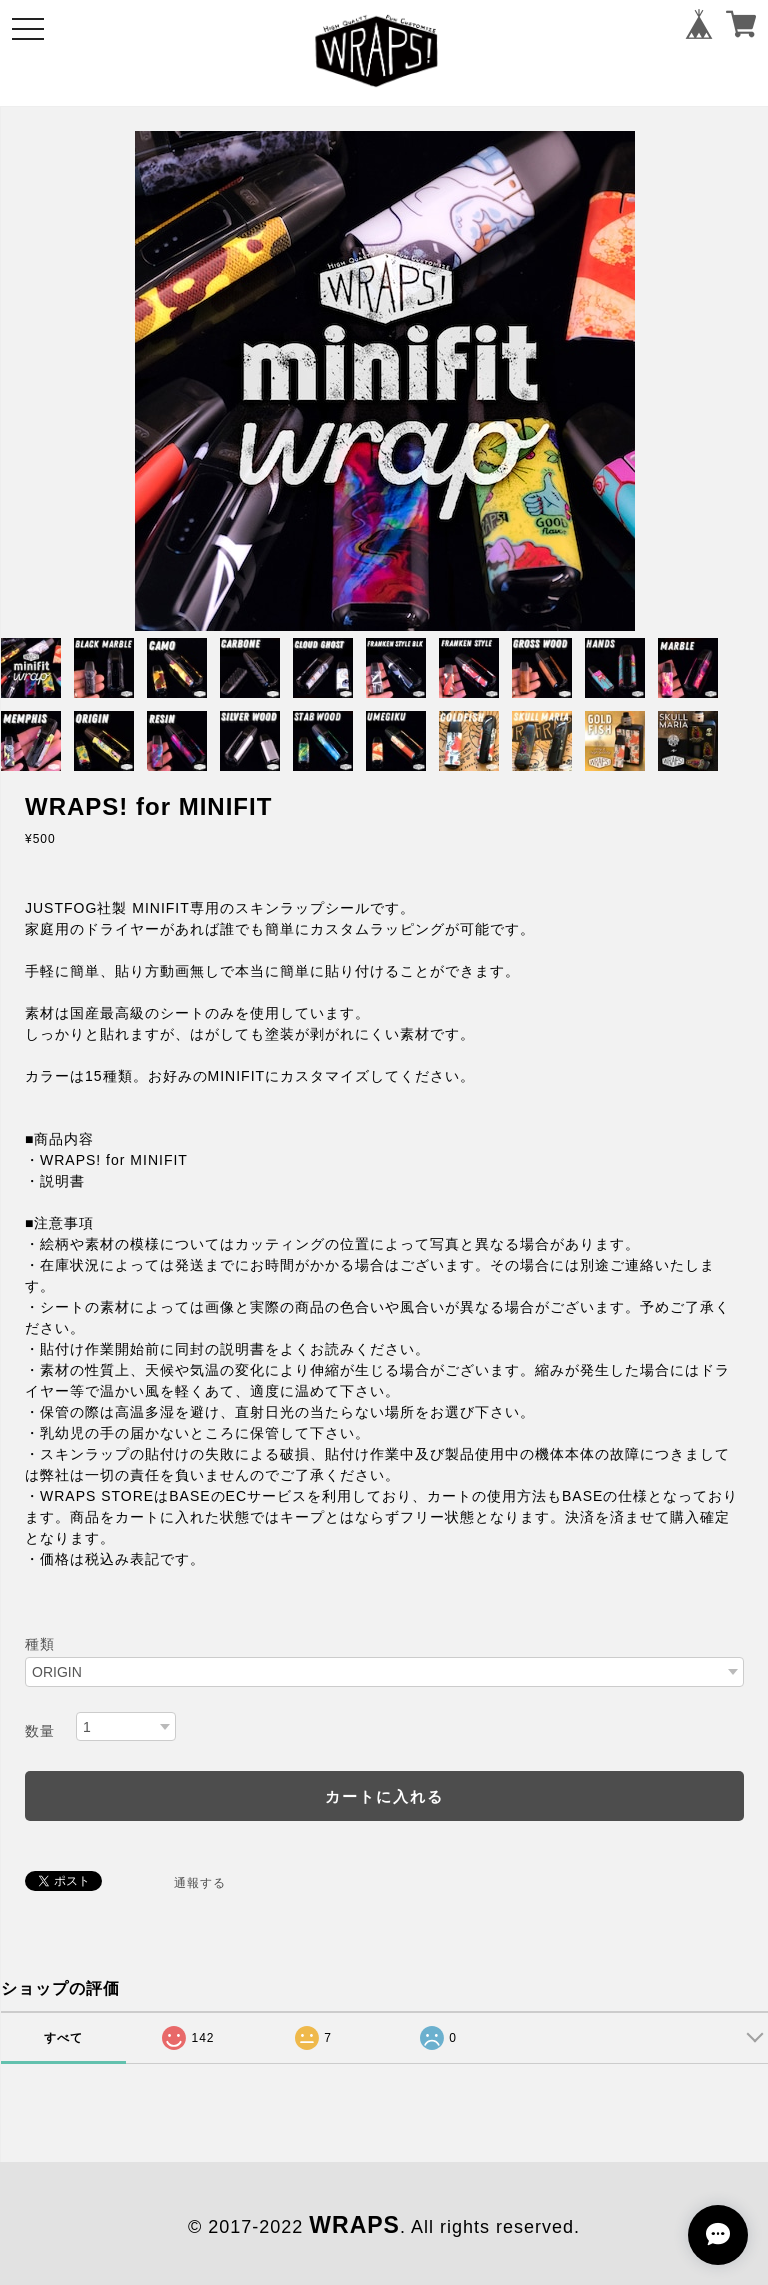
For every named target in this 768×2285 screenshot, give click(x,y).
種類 (40, 1644)
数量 (40, 1731)
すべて (63, 2038)
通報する (200, 1883)
